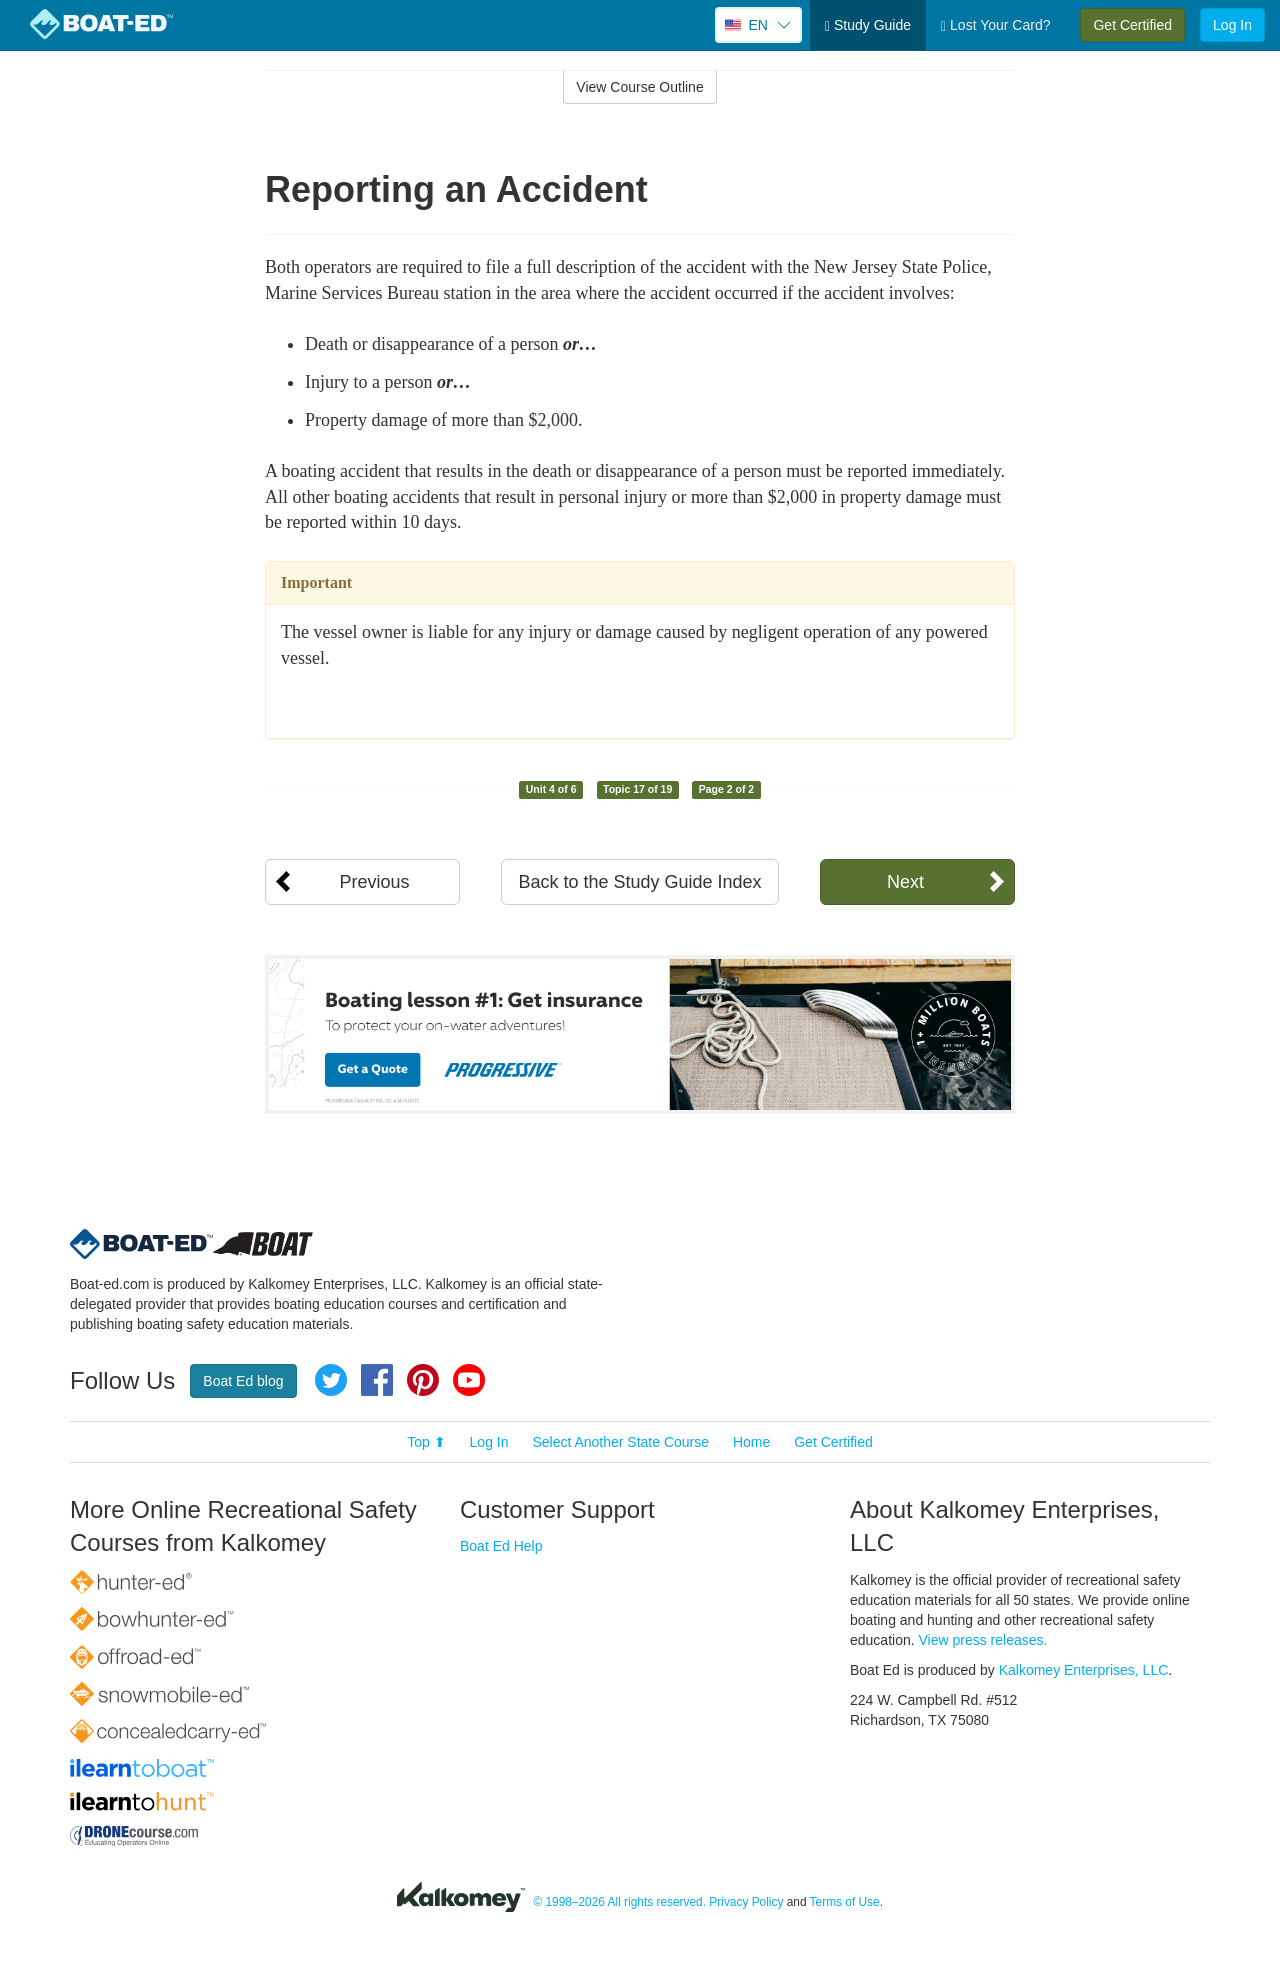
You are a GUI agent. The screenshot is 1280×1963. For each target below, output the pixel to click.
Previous (374, 882)
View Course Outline (639, 87)
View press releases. (983, 1640)
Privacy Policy (746, 1902)
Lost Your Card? (995, 25)
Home (751, 1442)
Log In (1232, 25)
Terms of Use (845, 1902)
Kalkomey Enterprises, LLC (1084, 1670)
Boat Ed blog (243, 1381)
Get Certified (1132, 25)
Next (905, 882)
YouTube (469, 1380)
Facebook (377, 1380)
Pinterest (423, 1380)
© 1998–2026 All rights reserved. (619, 1902)
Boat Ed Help (501, 1546)
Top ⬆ (426, 1442)
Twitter (331, 1380)
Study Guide (868, 25)
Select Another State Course (620, 1442)
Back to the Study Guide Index (639, 882)
